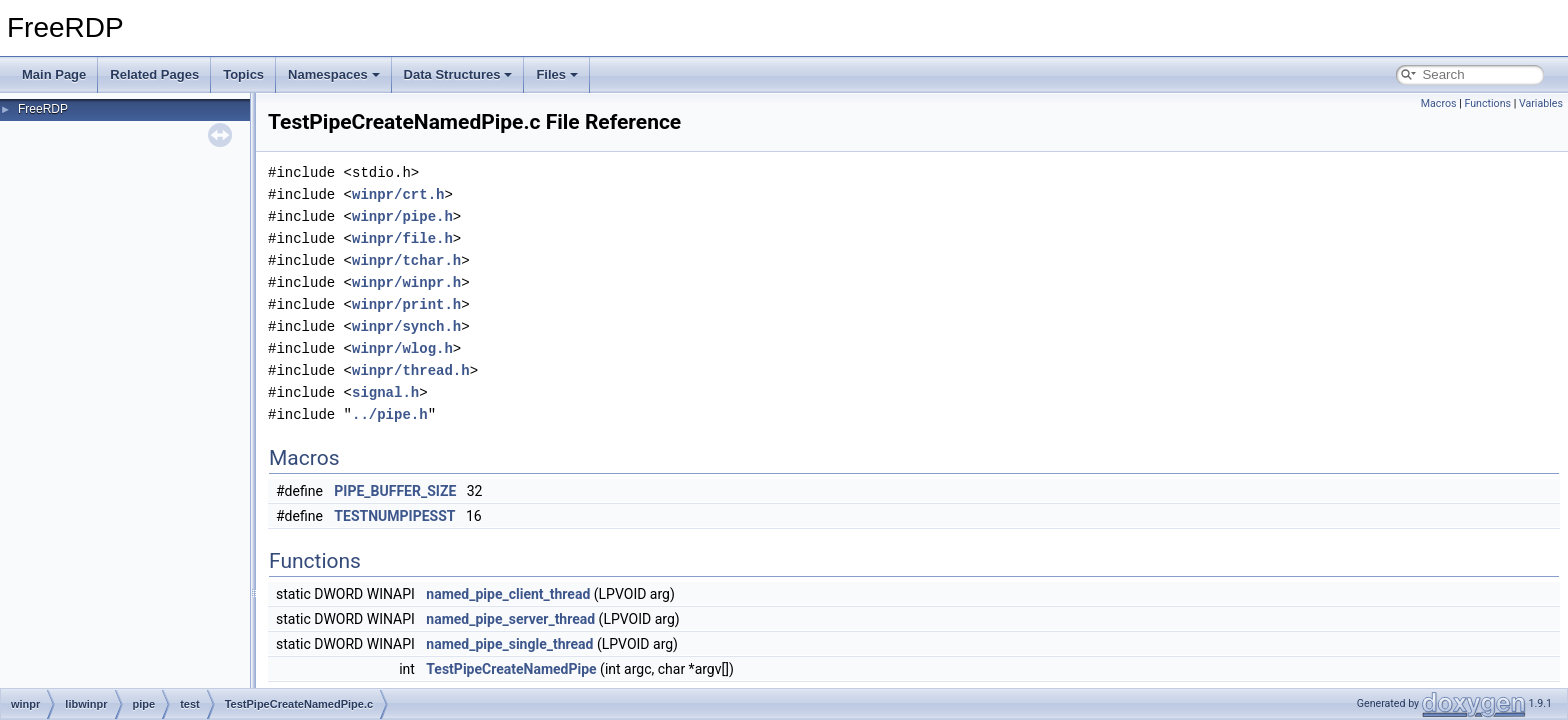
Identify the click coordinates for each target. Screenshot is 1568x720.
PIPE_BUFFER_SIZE (395, 491)
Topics (243, 74)
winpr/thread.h (411, 370)
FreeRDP (43, 109)
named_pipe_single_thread (509, 644)
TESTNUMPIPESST (394, 516)
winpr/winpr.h (406, 282)
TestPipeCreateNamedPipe (511, 669)
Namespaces (334, 74)
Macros (1439, 103)
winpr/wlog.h (402, 348)
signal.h (385, 392)
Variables (1541, 103)
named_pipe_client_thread (508, 594)
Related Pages (154, 74)
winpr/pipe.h (402, 216)
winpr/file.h (402, 238)
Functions (1487, 103)
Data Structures (458, 74)
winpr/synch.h (406, 326)
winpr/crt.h (398, 194)
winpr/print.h (406, 304)
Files (557, 74)
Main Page (54, 74)
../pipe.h (390, 414)
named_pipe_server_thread (510, 619)
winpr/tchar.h (406, 260)
